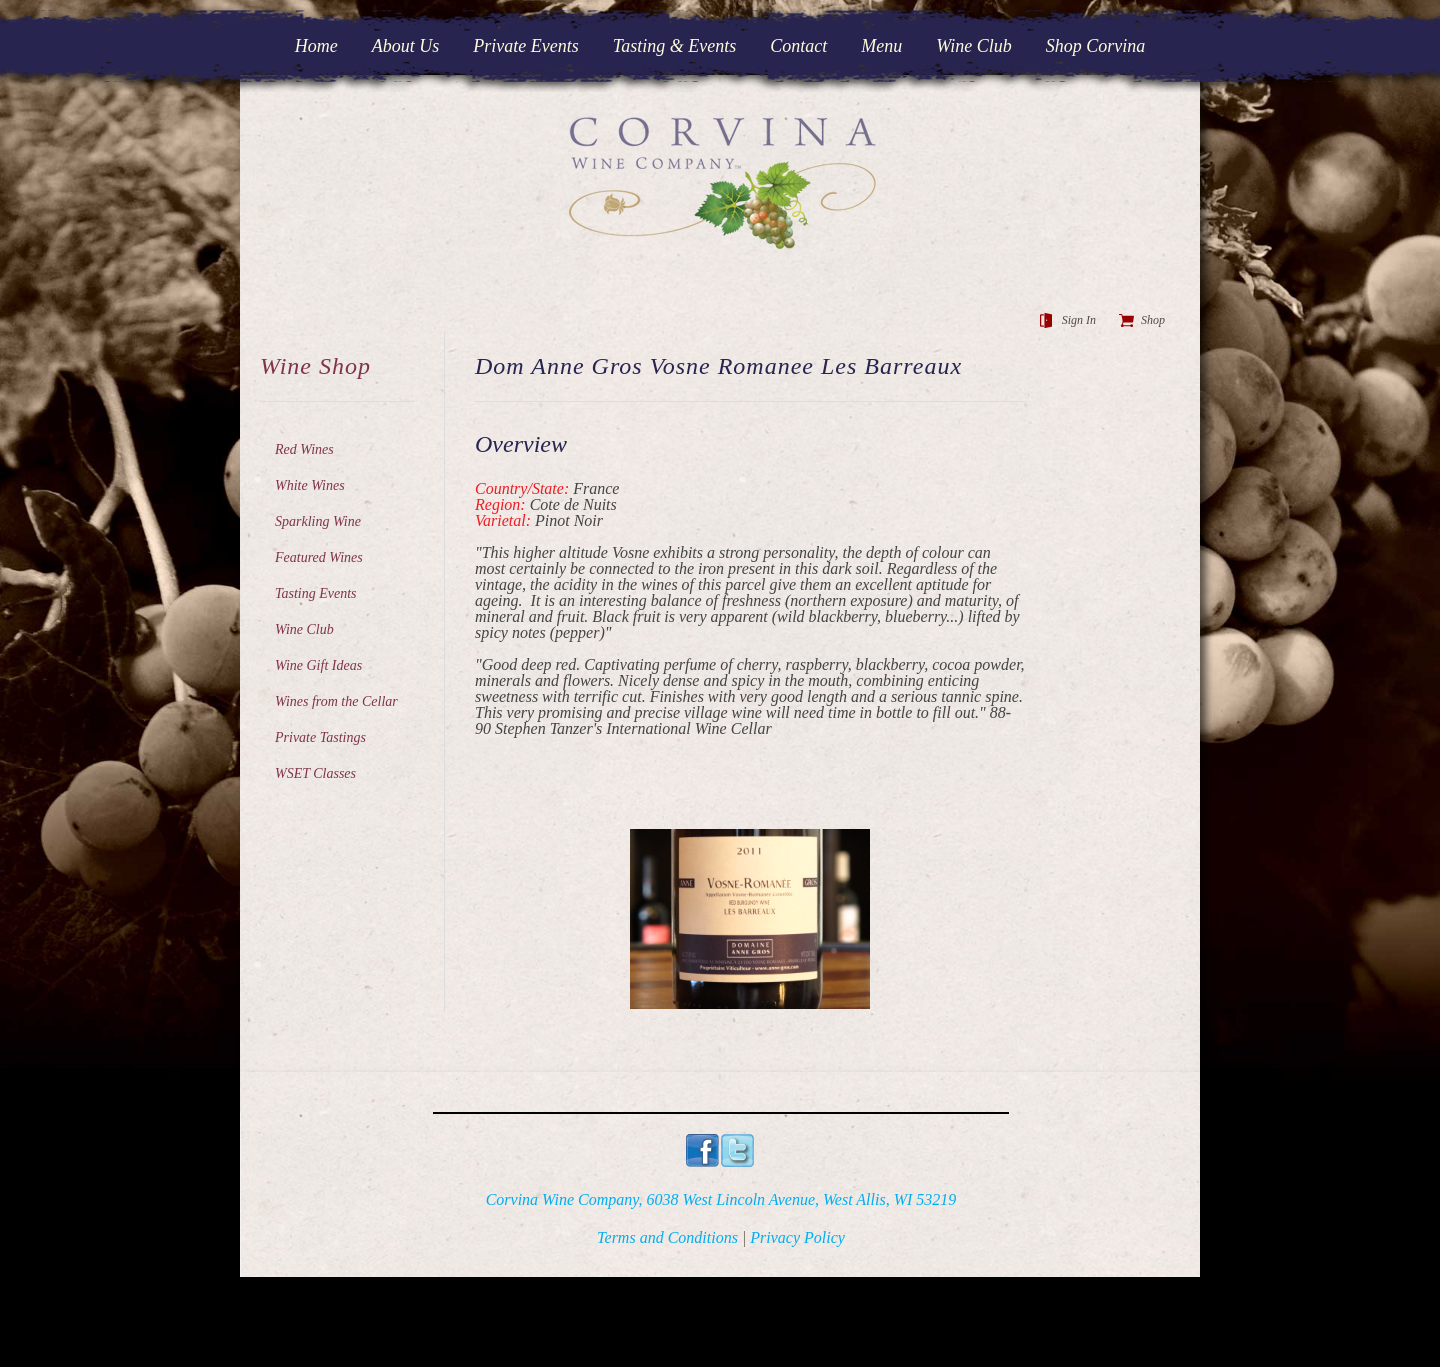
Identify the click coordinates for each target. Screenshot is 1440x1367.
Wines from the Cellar (336, 701)
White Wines (310, 485)
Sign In (1079, 320)
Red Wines (304, 449)
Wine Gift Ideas (318, 665)
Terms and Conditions (667, 1237)
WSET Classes (315, 773)
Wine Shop (315, 366)
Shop (1153, 320)
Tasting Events (316, 593)
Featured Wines (319, 557)
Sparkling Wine (318, 521)
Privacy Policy (797, 1237)
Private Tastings (320, 737)
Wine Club (304, 629)
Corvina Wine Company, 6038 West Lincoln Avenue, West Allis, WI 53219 (721, 1199)
